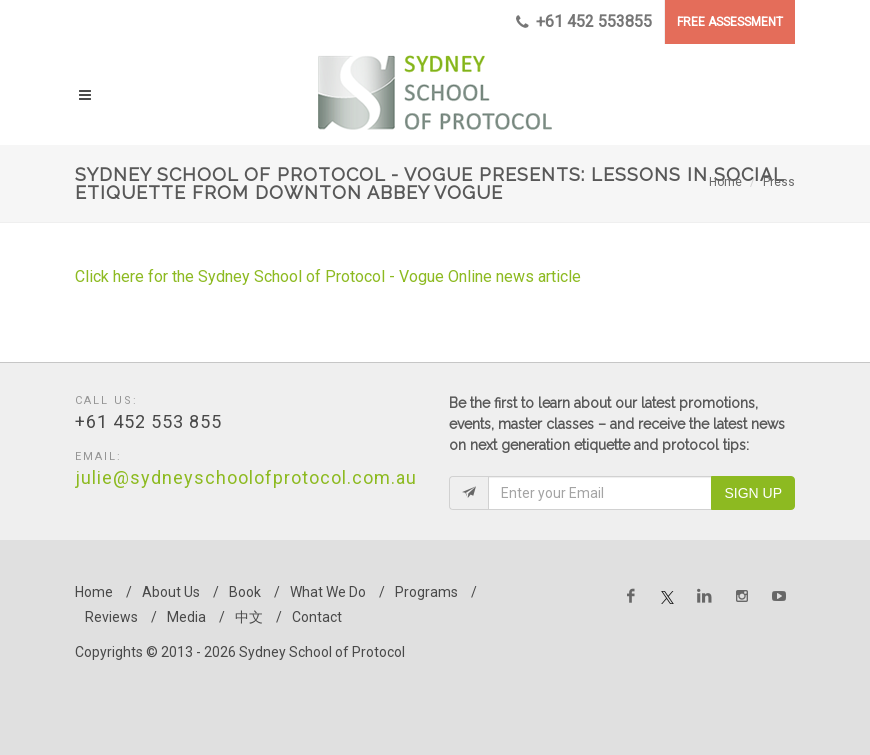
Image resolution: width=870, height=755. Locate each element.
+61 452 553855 (584, 22)
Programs (426, 592)
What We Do (328, 592)
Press (779, 182)
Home (725, 182)
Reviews (111, 617)
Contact (317, 617)
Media (186, 617)
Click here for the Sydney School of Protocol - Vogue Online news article (330, 276)
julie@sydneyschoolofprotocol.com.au (246, 477)
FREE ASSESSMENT (730, 22)
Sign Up (753, 493)
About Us (171, 592)
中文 (249, 617)
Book (245, 592)
